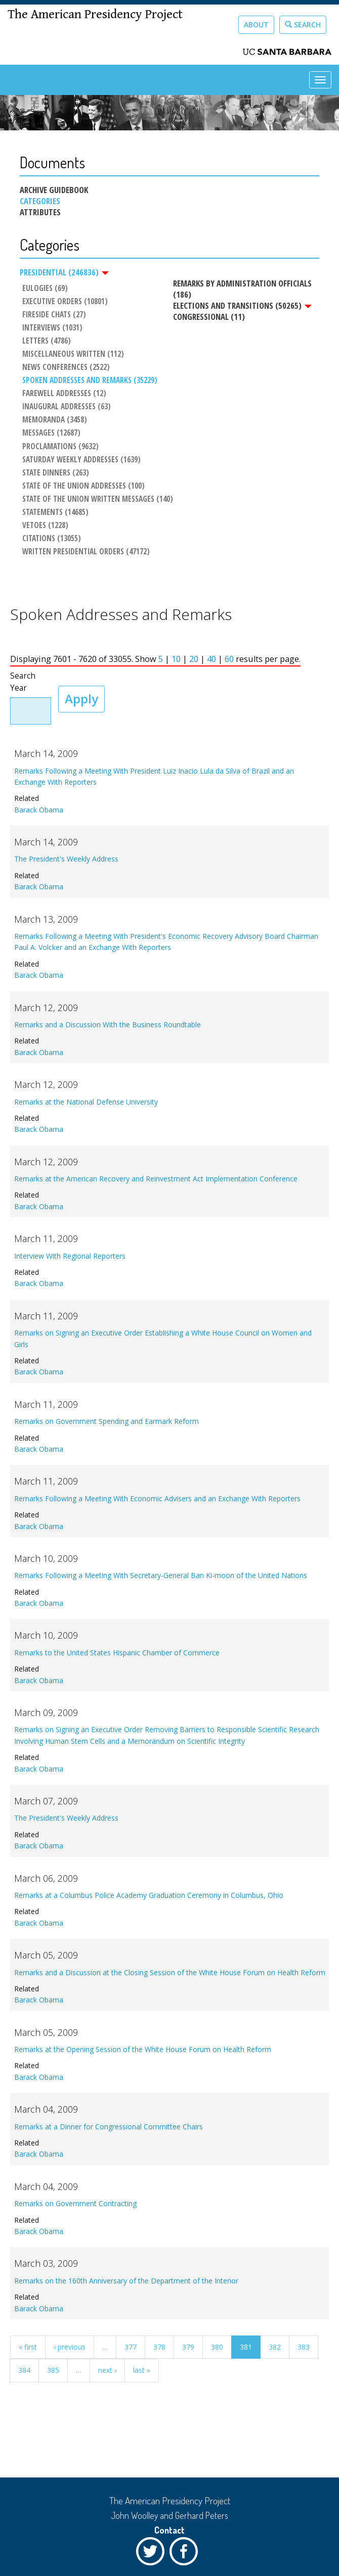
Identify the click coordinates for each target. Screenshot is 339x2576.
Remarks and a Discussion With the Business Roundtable (107, 1024)
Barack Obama (38, 810)
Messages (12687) (51, 433)
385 (53, 2370)
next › (107, 2370)
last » (141, 2370)
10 (176, 658)
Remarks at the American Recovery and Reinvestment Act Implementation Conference (156, 1178)
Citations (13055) (51, 539)
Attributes (40, 212)
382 (275, 2347)
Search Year (22, 682)
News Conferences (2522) (66, 367)
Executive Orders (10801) (65, 302)
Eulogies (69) (45, 288)
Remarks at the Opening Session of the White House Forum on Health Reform (142, 2049)
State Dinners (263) (55, 473)
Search (303, 24)
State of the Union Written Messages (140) (97, 499)
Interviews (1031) (52, 328)
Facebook (186, 2553)
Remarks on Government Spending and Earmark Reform (106, 1421)
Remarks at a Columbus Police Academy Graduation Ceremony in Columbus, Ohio (148, 1895)
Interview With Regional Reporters (69, 1256)
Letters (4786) (46, 341)
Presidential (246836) (64, 272)
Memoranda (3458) (54, 420)
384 (24, 2370)
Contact (169, 2530)
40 (211, 658)
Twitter (152, 2553)
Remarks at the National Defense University (86, 1102)
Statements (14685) (55, 512)
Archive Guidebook (54, 190)
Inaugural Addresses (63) (66, 407)
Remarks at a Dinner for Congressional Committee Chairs (108, 2126)
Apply (81, 698)
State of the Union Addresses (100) (83, 486)
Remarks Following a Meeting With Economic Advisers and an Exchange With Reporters (157, 1498)
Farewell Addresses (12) (64, 394)
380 (217, 2347)
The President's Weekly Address (66, 859)
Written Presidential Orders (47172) (86, 552)
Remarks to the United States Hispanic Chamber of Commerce (117, 1652)
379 (188, 2347)
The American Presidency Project (95, 14)
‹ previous (70, 2347)
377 (130, 2347)
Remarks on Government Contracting (75, 2203)
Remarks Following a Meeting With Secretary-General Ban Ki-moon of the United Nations (160, 1575)
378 (159, 2347)
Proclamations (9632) (60, 447)
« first (28, 2347)
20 (193, 658)
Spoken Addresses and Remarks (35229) (89, 380)
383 (304, 2347)
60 (229, 658)
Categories (40, 201)
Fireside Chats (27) (54, 315)
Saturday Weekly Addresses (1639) (81, 460)
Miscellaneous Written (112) (73, 354)
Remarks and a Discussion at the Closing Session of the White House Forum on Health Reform (169, 1972)
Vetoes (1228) (45, 525)
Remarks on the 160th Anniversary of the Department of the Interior (126, 2280)
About (256, 24)
